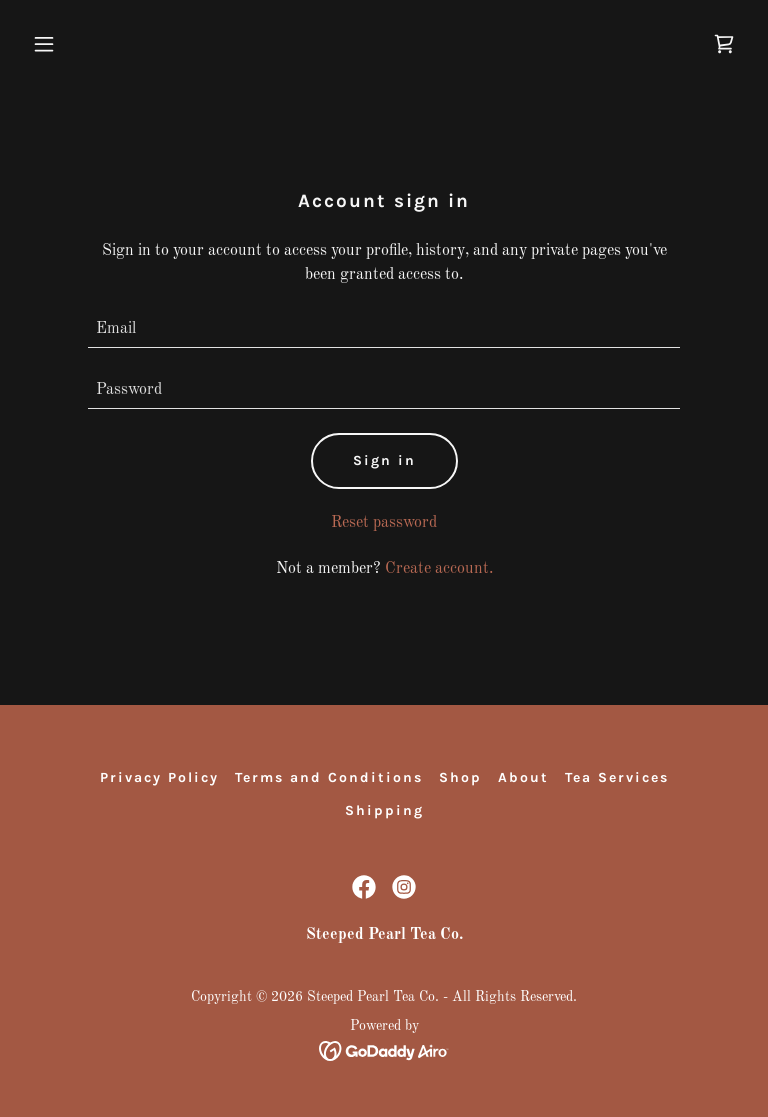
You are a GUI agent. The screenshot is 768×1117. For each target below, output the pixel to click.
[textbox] (384, 329)
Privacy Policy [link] (159, 777)
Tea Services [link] (617, 777)
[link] (724, 44)
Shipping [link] (384, 810)
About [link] (523, 777)
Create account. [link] (439, 569)
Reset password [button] (384, 523)
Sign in (384, 460)
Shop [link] (460, 777)
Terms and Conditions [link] (329, 777)
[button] (78, 44)
